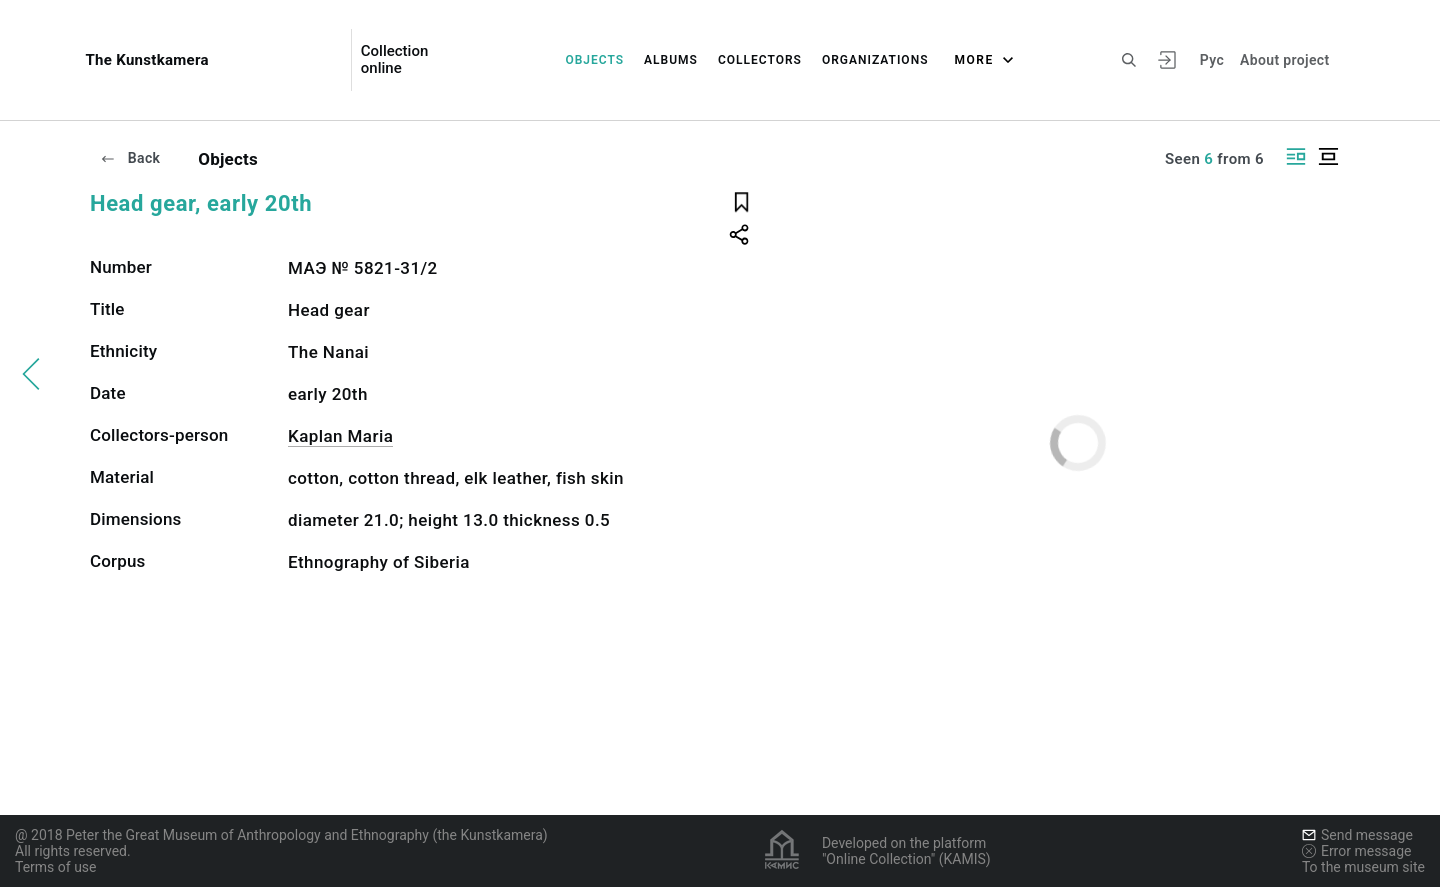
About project (1284, 60)
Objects (594, 60)
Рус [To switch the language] (1212, 60)
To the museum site (1363, 867)
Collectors (760, 60)
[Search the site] (1129, 60)
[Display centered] (1328, 156)
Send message (1357, 835)
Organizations (875, 60)
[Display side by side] (1296, 156)
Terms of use (56, 867)
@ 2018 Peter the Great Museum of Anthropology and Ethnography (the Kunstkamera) (281, 835)
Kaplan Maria (340, 436)
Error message (1357, 851)
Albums (671, 60)
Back (130, 158)
